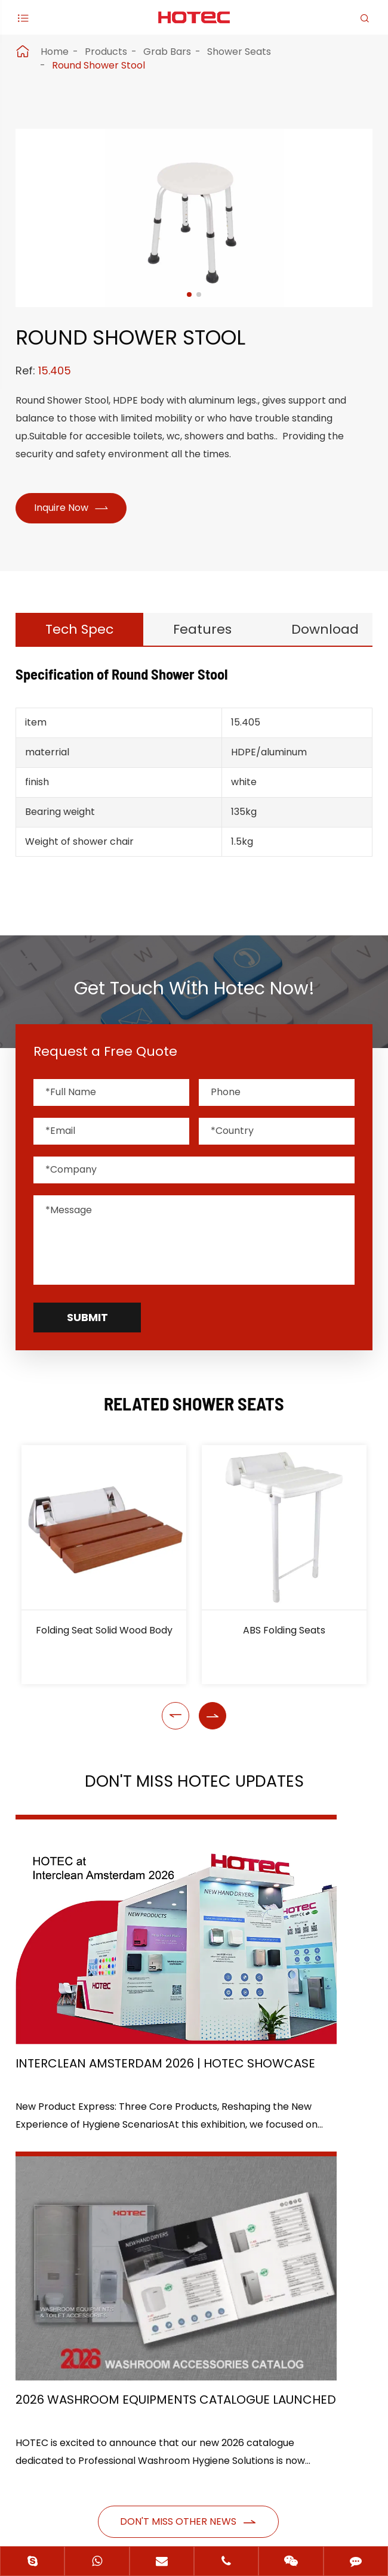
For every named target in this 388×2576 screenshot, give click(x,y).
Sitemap (146, 2508)
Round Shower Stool (98, 65)
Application (50, 2230)
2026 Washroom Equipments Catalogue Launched (271, 1982)
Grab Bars (167, 51)
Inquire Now (75, 509)
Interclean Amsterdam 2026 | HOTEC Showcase (90, 1982)
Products (106, 51)
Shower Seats (239, 51)
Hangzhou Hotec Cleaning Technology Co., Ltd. (202, 2473)
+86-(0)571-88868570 (89, 2362)
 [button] (175, 1723)
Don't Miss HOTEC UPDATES (194, 1790)
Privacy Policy (230, 2508)
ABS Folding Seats (284, 1638)
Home (55, 51)
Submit (87, 1325)
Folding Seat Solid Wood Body (104, 1638)
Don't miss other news (188, 2098)
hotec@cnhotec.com (86, 2387)
